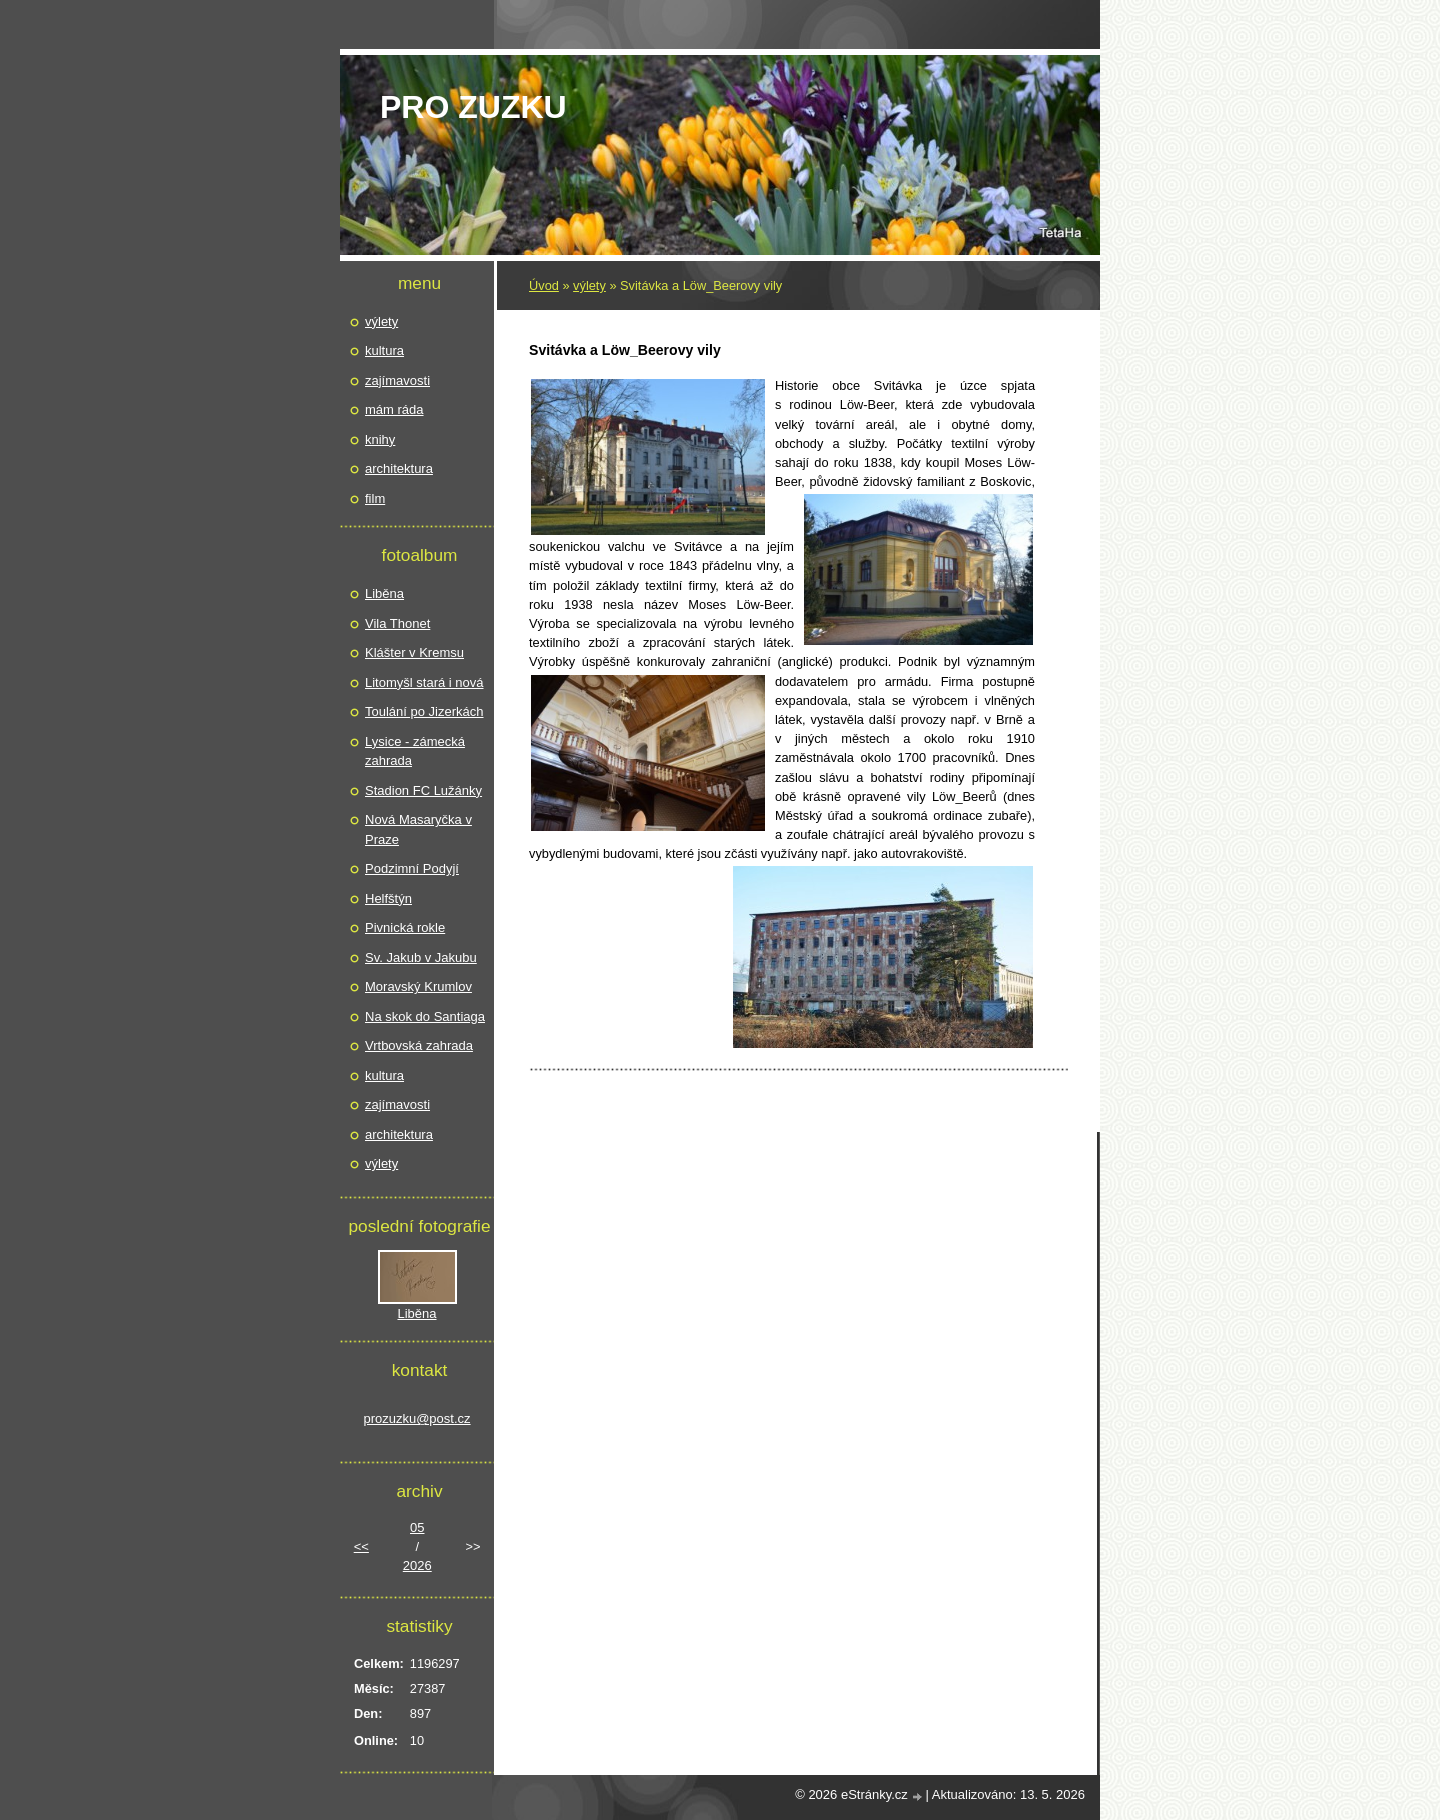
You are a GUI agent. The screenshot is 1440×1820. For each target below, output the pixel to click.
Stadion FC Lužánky (423, 790)
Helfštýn (388, 898)
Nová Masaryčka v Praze (418, 829)
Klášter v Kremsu (414, 652)
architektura (399, 468)
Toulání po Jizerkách (424, 711)
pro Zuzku (473, 107)
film (375, 498)
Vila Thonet (397, 623)
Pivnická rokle (405, 927)
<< (361, 1546)
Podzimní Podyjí (412, 868)
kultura (384, 350)
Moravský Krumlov (418, 986)
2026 (417, 1565)
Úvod (544, 285)
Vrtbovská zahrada (419, 1045)
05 (417, 1527)
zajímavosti (397, 380)
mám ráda (394, 409)
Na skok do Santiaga (425, 1016)
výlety (589, 285)
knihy (380, 439)
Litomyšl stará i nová (424, 682)
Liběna (384, 593)
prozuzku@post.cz (416, 1418)
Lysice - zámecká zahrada (415, 751)
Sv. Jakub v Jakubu (421, 957)
